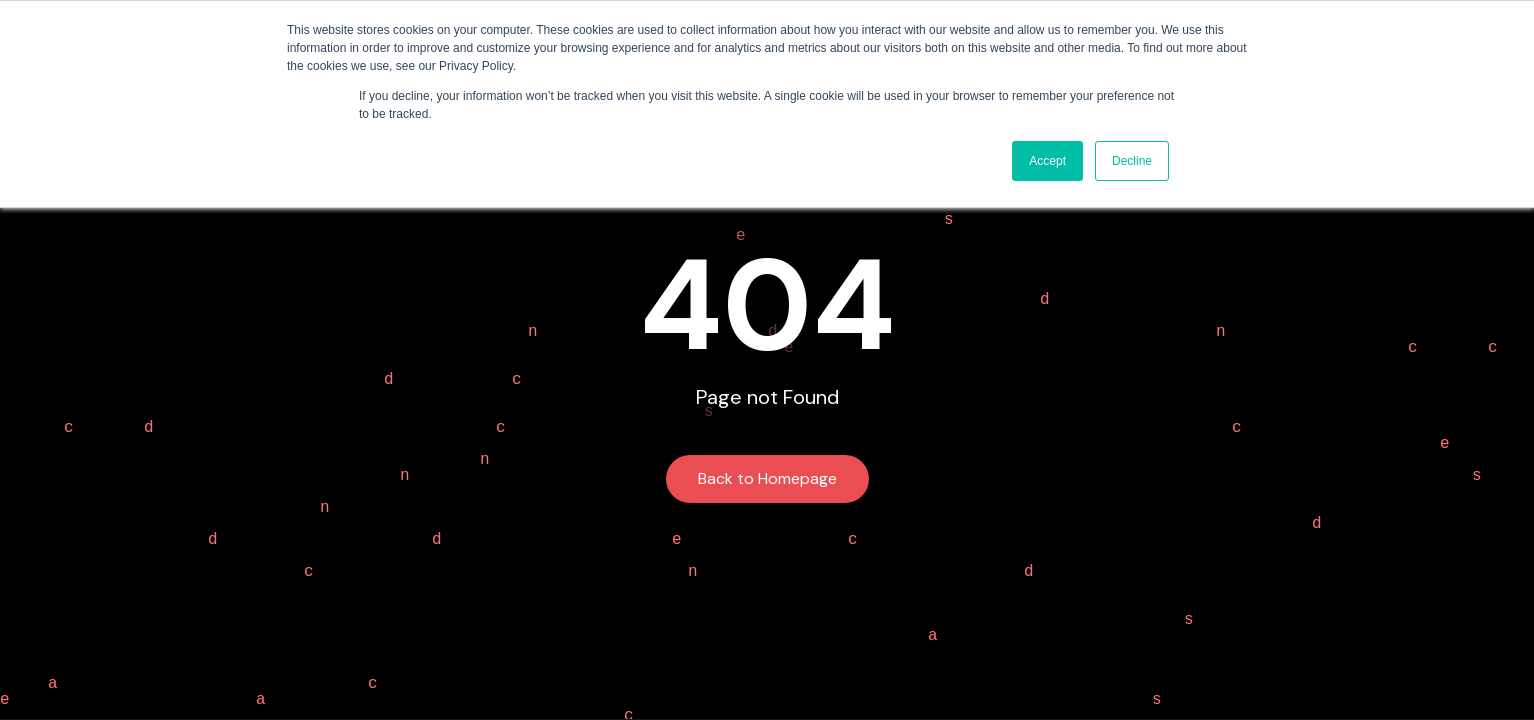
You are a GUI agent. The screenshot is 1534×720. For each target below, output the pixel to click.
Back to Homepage (767, 478)
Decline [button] (1132, 161)
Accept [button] (1047, 161)
